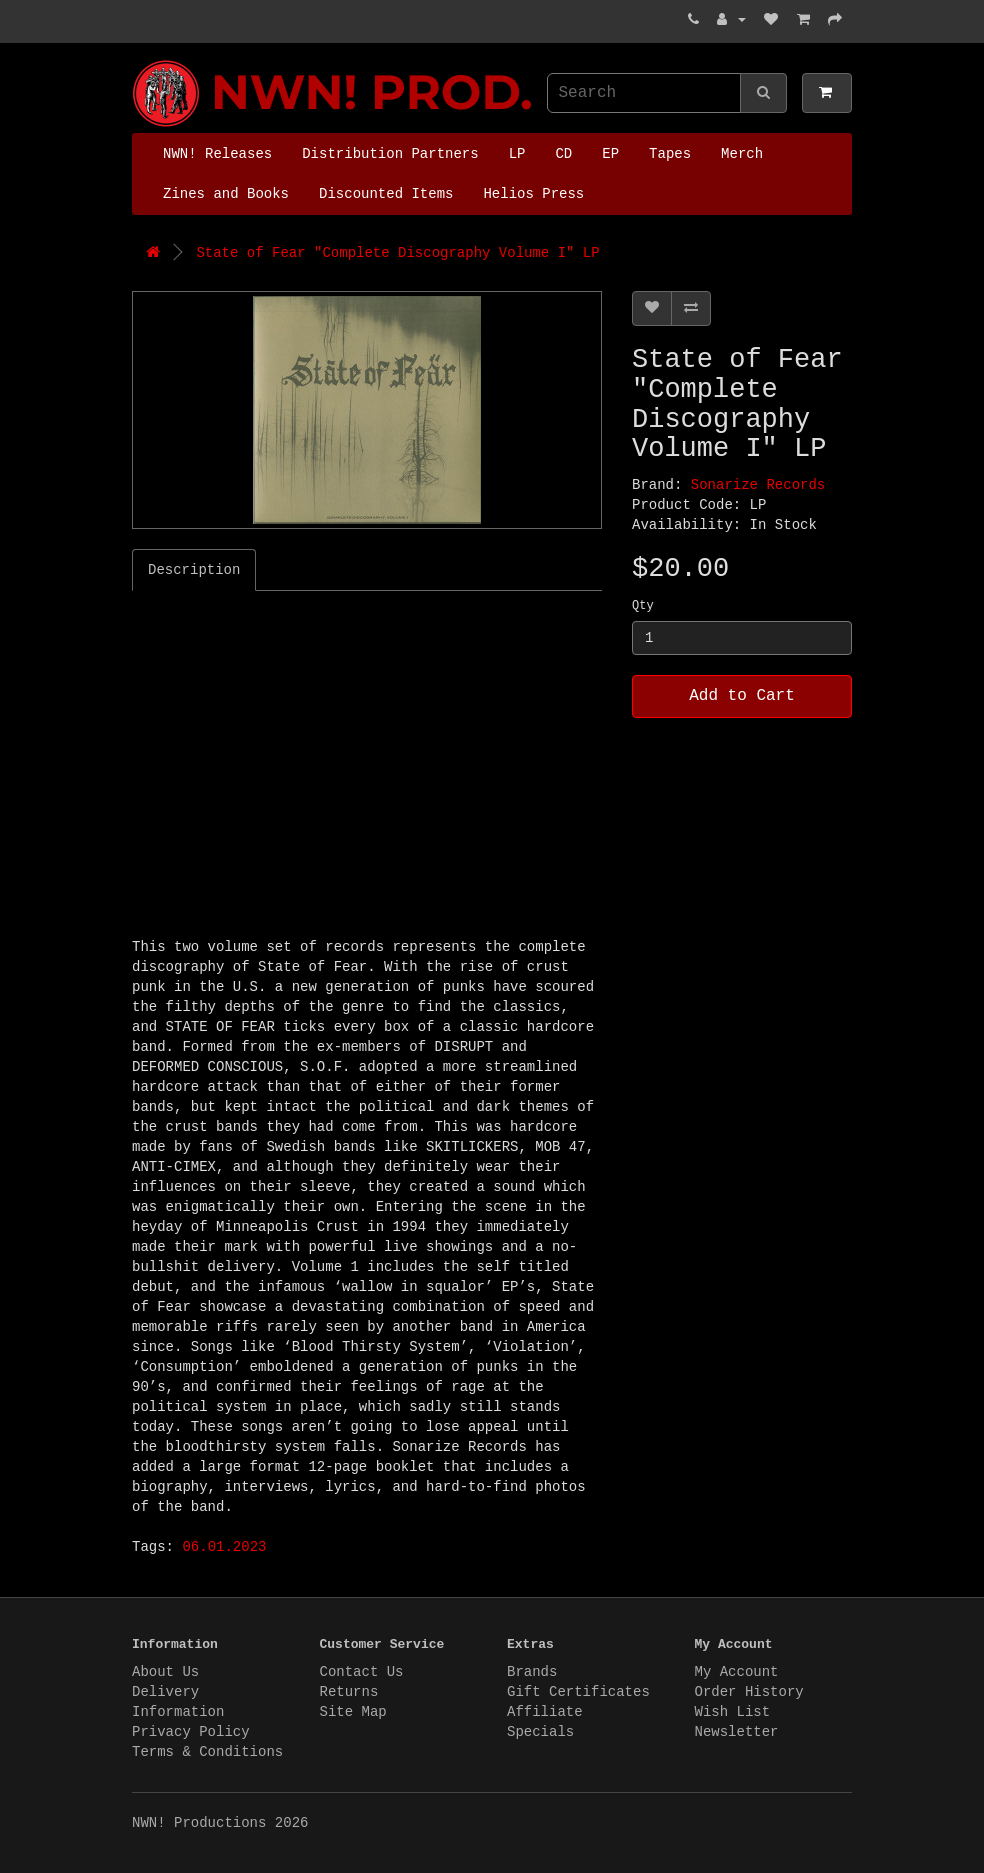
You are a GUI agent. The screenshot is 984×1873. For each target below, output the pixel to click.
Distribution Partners (390, 154)
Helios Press (533, 194)
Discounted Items (386, 194)
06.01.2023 (224, 1547)
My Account (737, 1672)
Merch (742, 154)
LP (517, 154)
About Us (165, 1672)
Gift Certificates (578, 1692)
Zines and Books (226, 194)
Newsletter (737, 1732)
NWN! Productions (137, 60)
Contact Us (362, 1672)
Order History (749, 1692)
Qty (643, 606)
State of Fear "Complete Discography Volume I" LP (397, 253)
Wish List (733, 1712)
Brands (532, 1672)
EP (610, 154)
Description (194, 570)
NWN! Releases (217, 154)
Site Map (353, 1712)
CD (563, 154)
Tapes (670, 154)
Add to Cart (742, 696)
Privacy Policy (191, 1732)
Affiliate (545, 1712)
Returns (349, 1692)
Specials (540, 1732)
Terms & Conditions (207, 1752)
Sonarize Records (758, 485)
